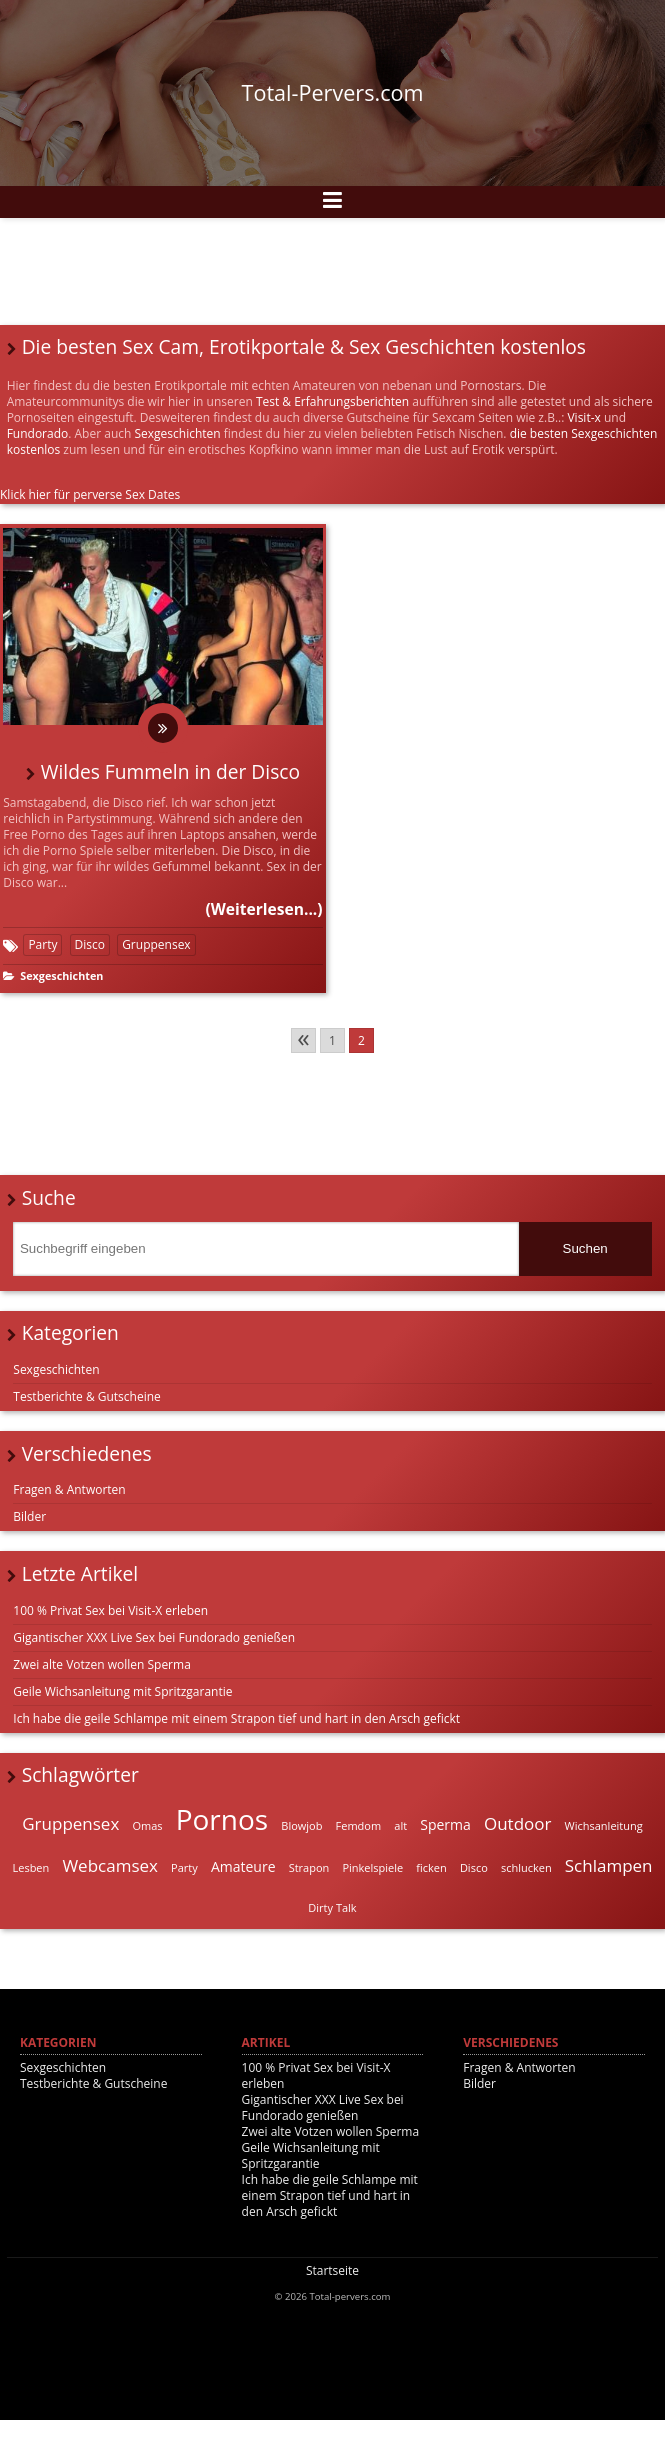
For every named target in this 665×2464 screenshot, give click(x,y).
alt (400, 1825)
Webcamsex (110, 1865)
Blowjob (301, 1825)
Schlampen (609, 1865)
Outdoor (518, 1823)
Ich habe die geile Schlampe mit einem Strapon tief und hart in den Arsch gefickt (236, 1718)
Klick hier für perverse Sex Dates (90, 494)
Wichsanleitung (604, 1825)
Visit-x (583, 417)
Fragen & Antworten (69, 1489)
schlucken (526, 1867)
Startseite (332, 2270)
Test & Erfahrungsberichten (332, 401)
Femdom (359, 1825)
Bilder (29, 1516)
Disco (90, 944)
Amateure (243, 1866)
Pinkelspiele (372, 1867)
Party (42, 944)
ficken (431, 1867)
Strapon (309, 1867)
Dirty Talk (332, 1907)
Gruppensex (156, 944)
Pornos (222, 1819)
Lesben (30, 1867)
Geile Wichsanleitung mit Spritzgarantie (122, 1691)
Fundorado (38, 433)
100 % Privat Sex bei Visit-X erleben (110, 1610)
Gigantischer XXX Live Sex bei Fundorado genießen (154, 1637)
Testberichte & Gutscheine (87, 1396)
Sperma (445, 1824)
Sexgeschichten (177, 433)
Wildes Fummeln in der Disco (170, 771)
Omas (147, 1825)
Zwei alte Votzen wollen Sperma (102, 1664)
